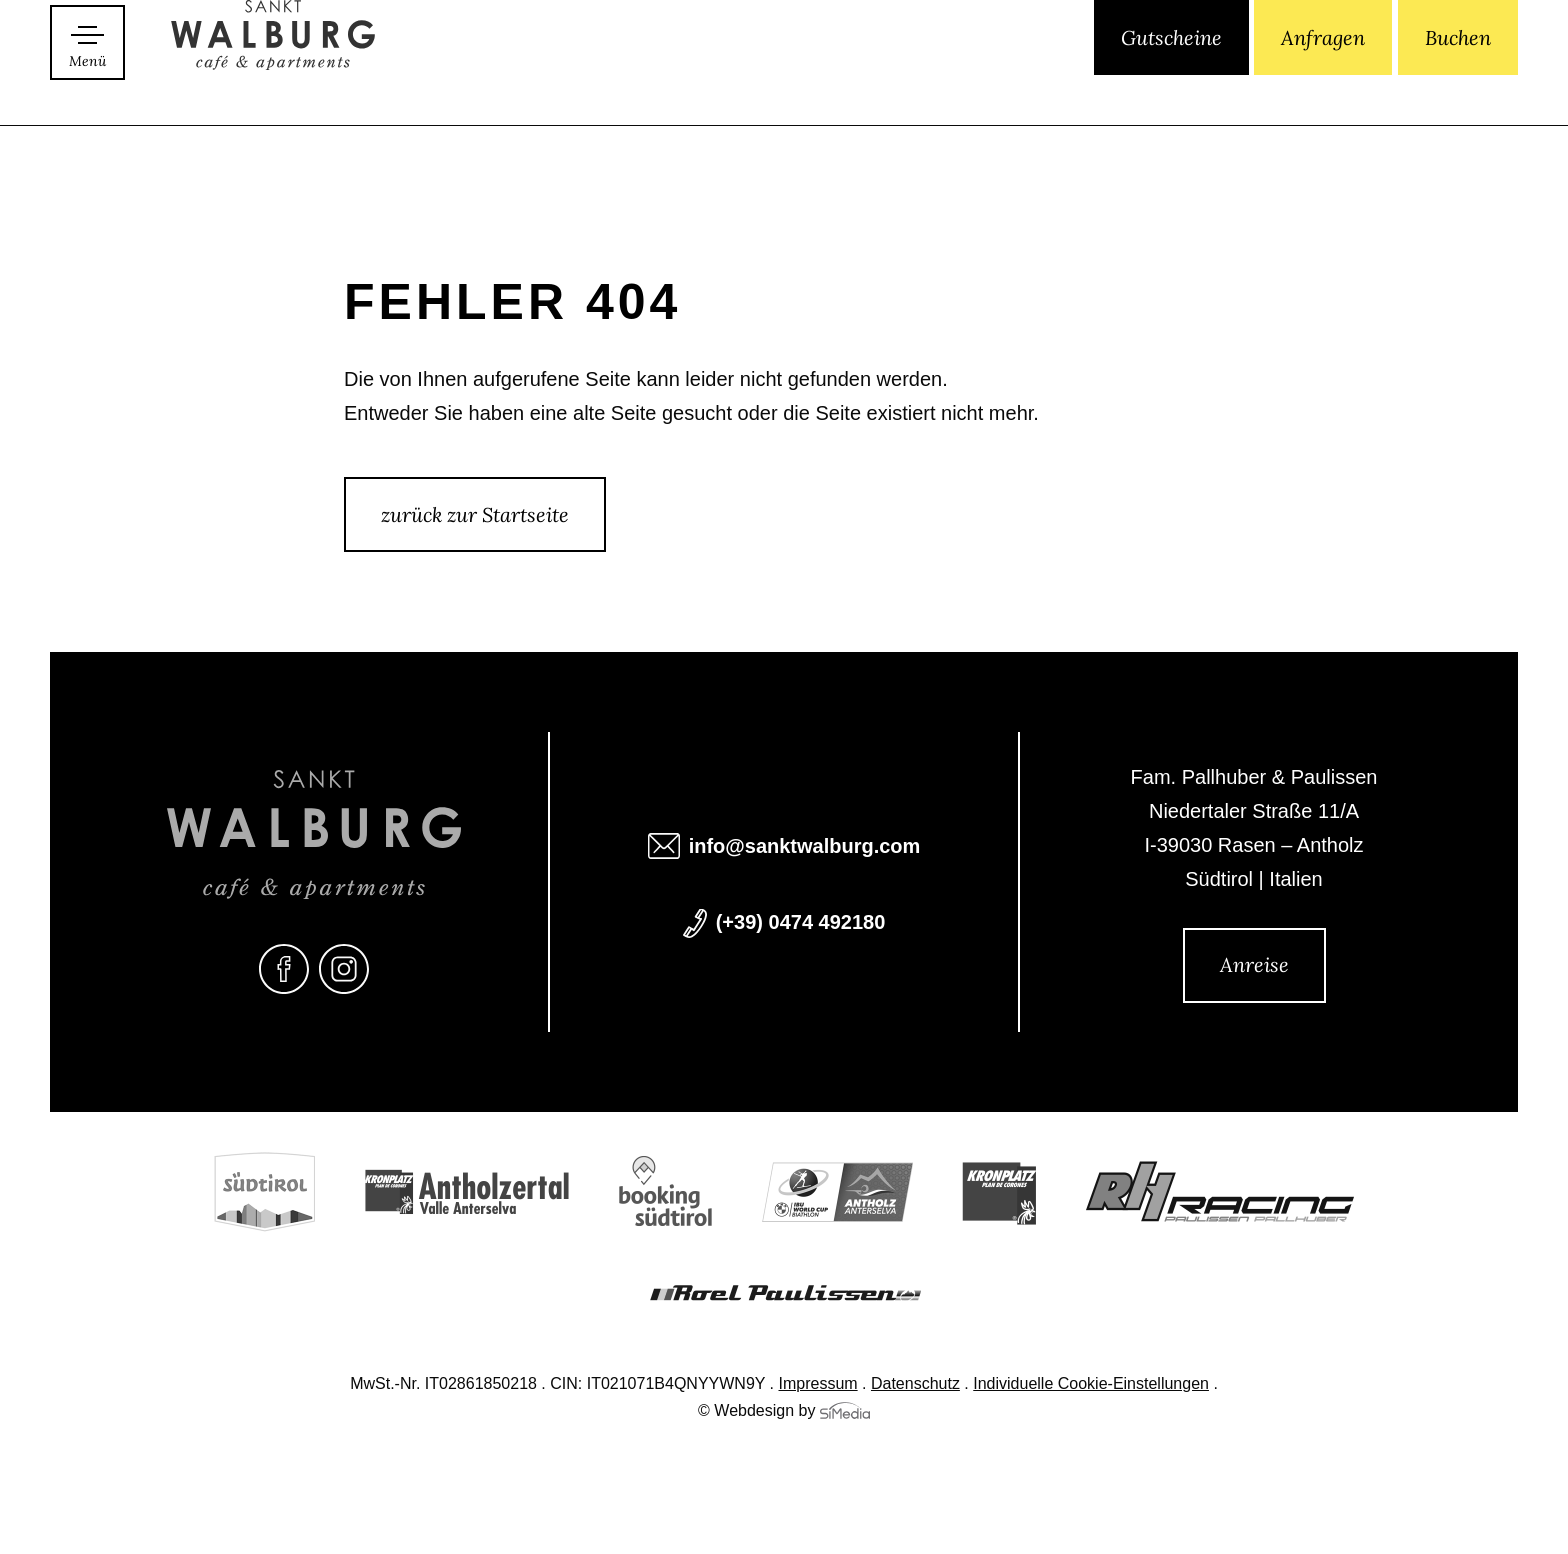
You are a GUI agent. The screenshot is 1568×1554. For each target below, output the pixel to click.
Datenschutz (915, 1385)
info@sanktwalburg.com (805, 848)
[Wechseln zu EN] (1032, 89)
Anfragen (1323, 87)
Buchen (1458, 87)
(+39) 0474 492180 (801, 924)
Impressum (818, 1385)
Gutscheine (1171, 87)
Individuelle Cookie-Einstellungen (1091, 1385)
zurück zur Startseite (475, 514)
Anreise (1254, 964)
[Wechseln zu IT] (1000, 89)
